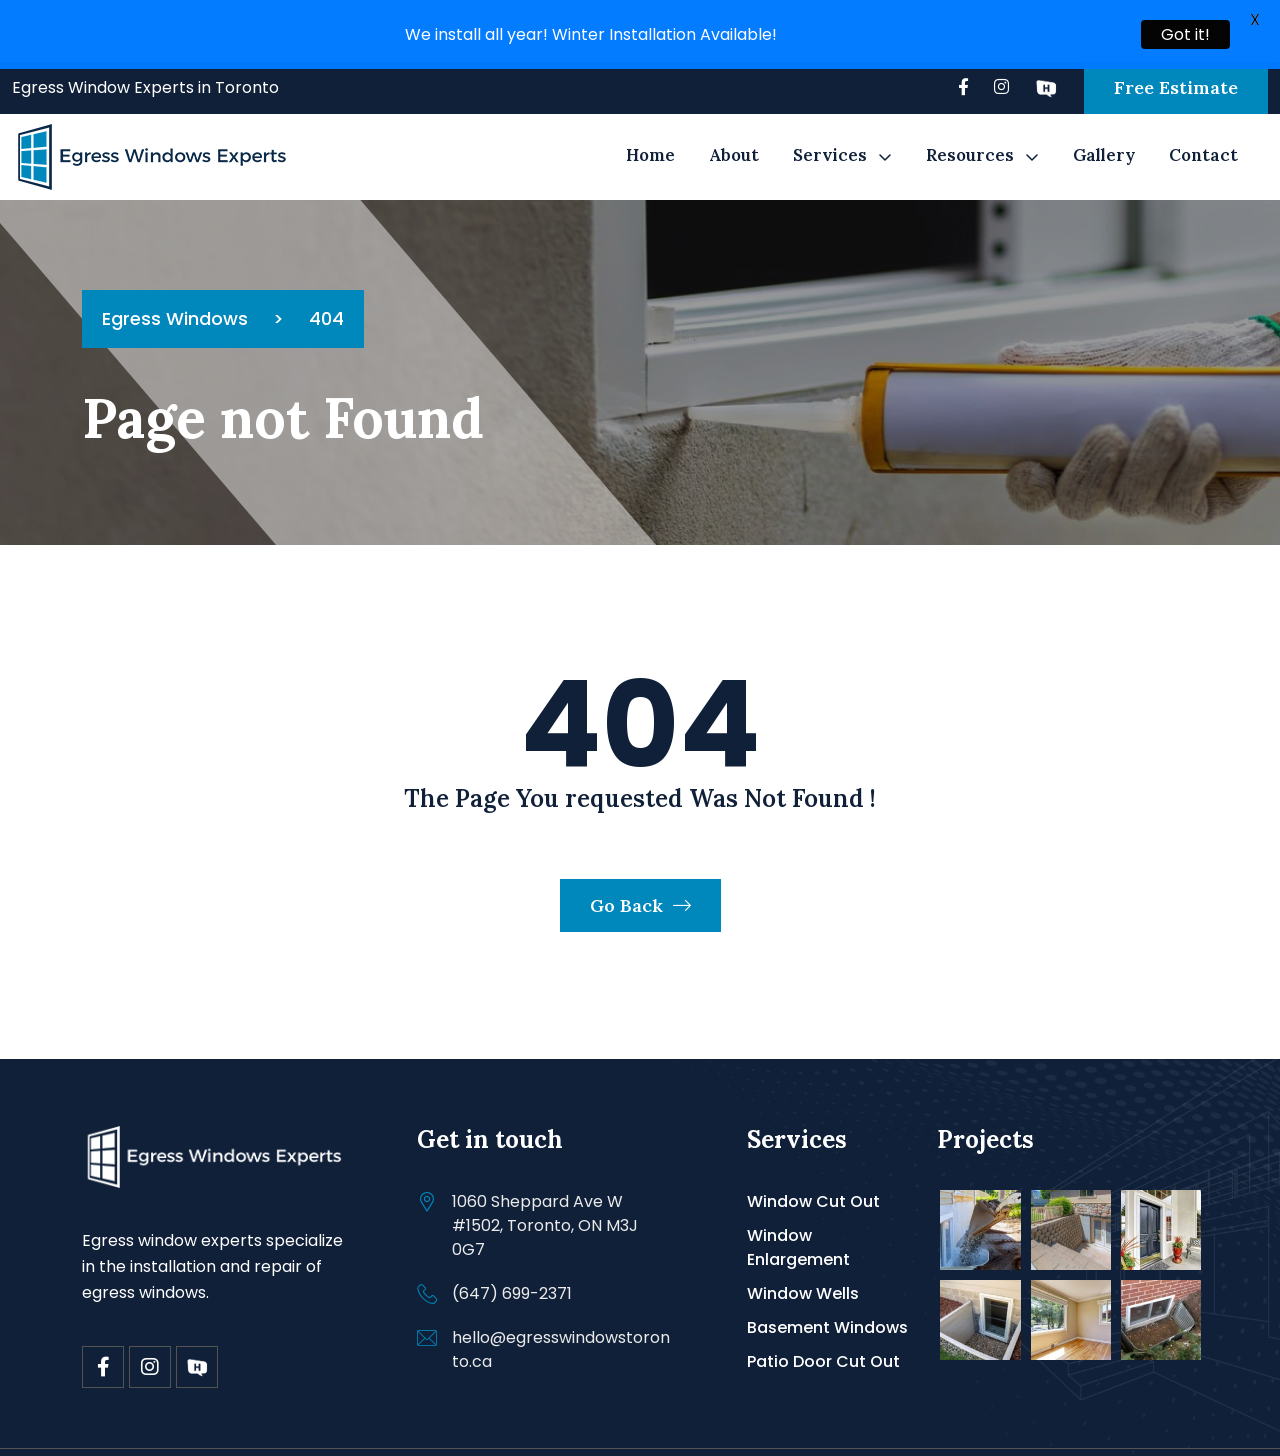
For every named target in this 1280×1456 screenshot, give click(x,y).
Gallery (1104, 132)
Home (650, 132)
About (734, 132)
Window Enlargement (798, 1223)
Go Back (640, 881)
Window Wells (803, 1269)
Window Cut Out (813, 1177)
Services (830, 132)
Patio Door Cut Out (823, 1337)
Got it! (1185, 34)
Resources (970, 132)
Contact (1203, 132)
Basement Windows (827, 1303)
